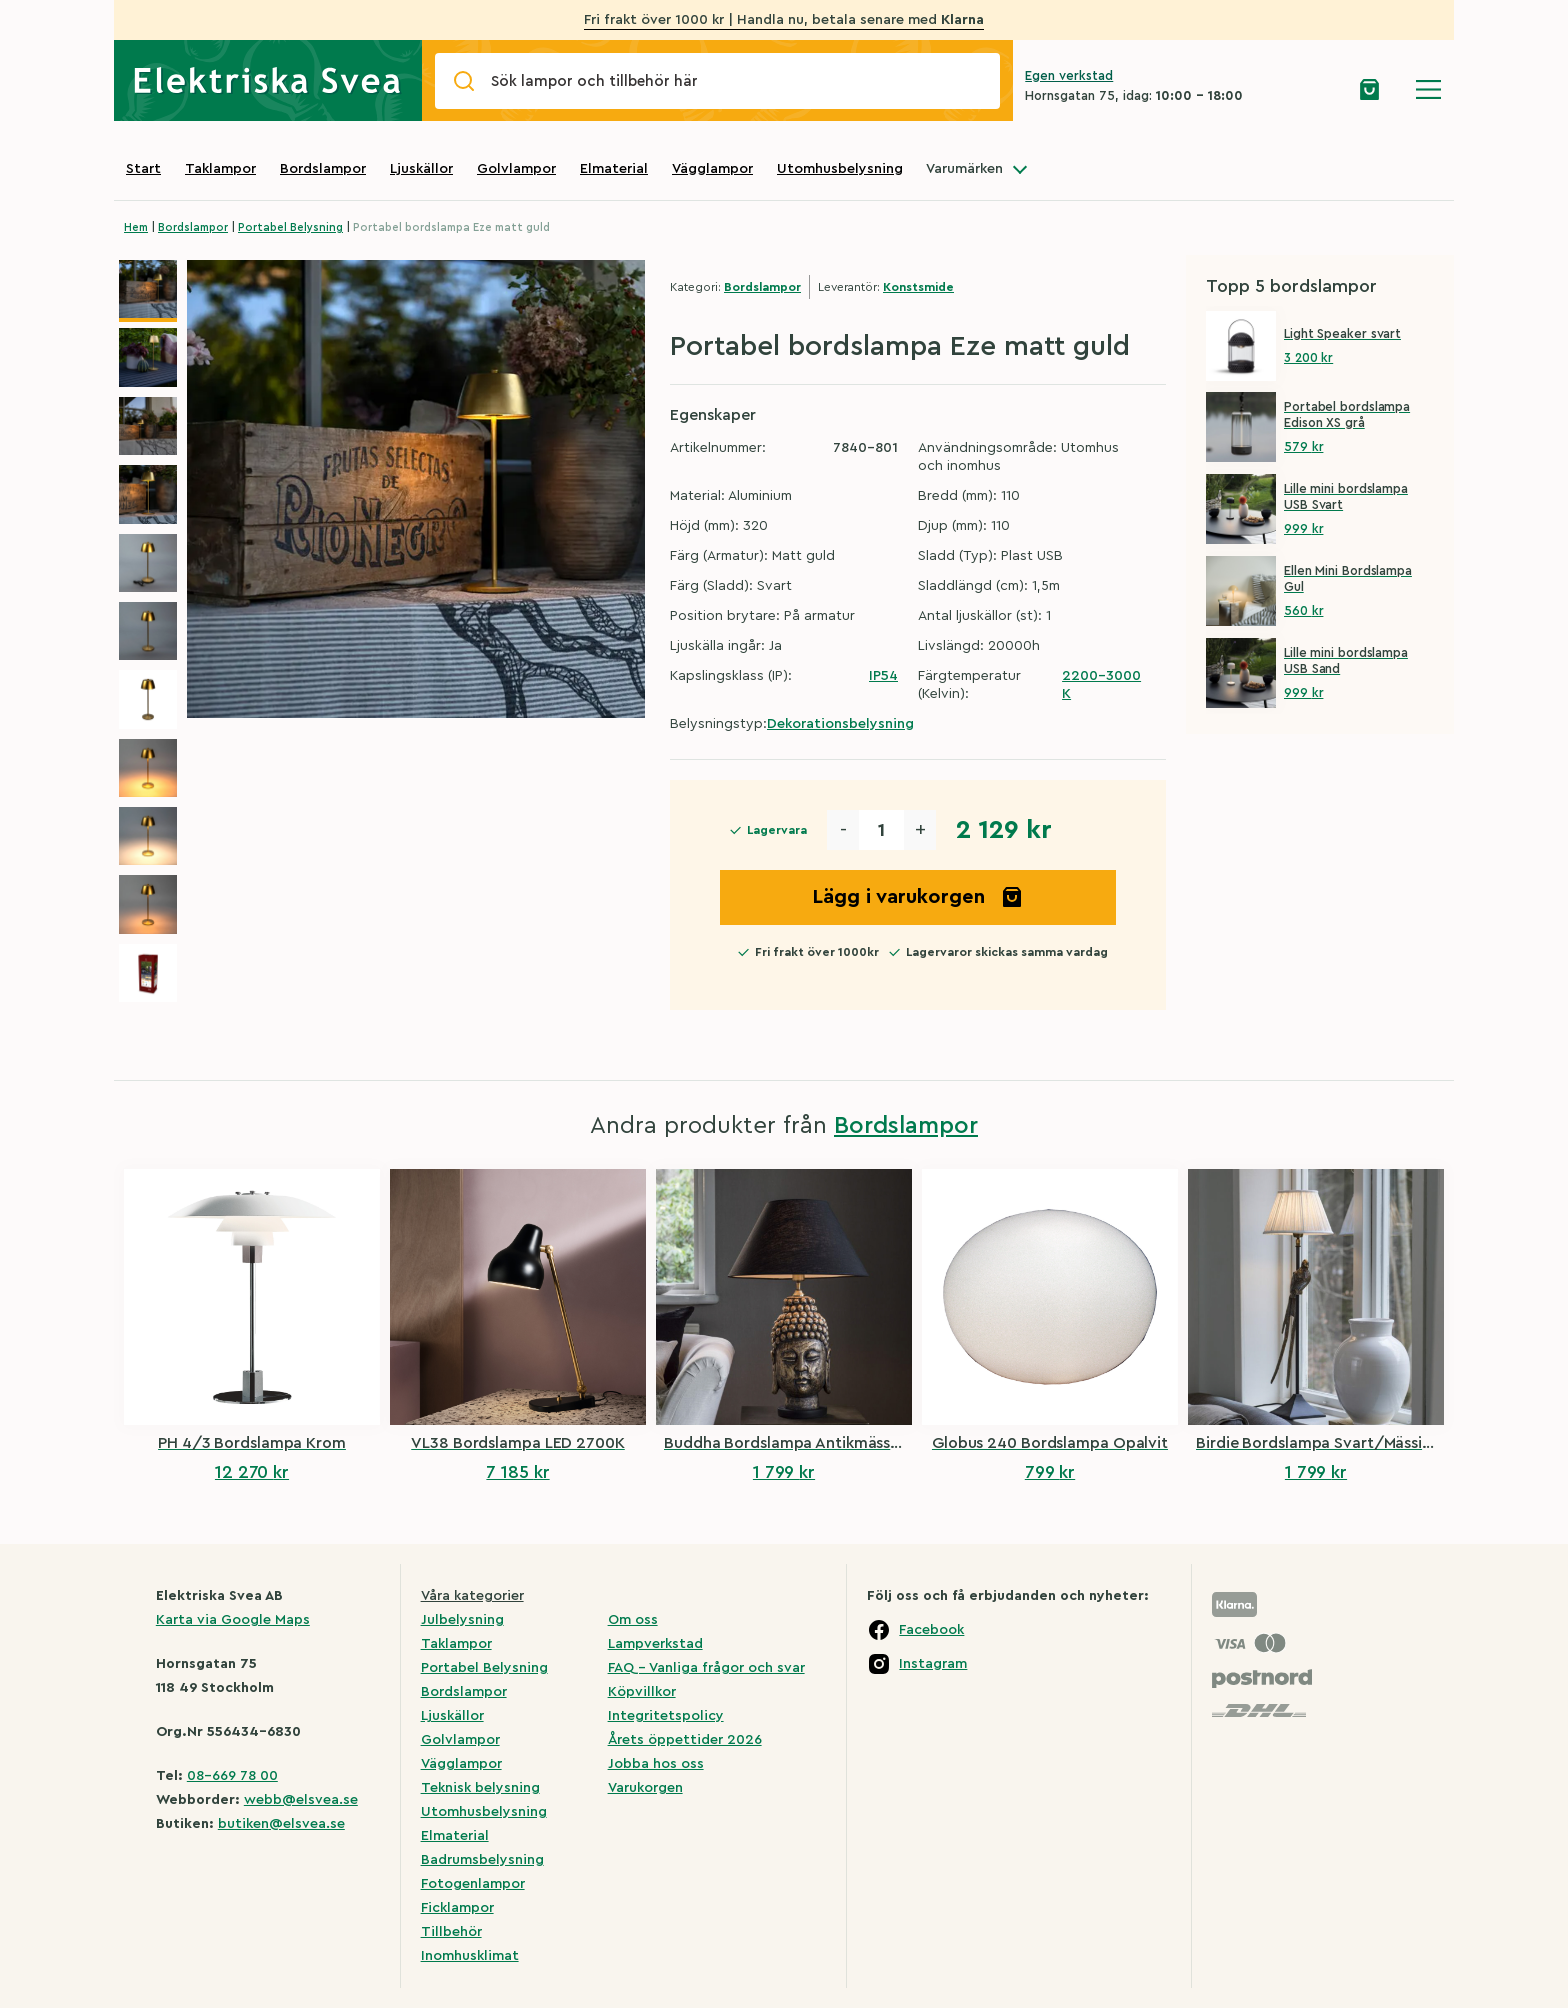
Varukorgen (645, 1788)
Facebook (931, 1630)
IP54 (883, 676)
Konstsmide (918, 287)
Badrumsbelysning (482, 1860)
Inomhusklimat (470, 1956)
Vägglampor (712, 169)
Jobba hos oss (656, 1764)
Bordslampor (323, 169)
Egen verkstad (1069, 75)
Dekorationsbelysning (840, 724)
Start (143, 169)
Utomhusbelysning (840, 169)
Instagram (933, 1664)
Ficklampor (457, 1908)
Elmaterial (614, 169)
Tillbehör (451, 1932)
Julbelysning (462, 1620)
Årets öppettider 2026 (685, 1740)
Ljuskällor (421, 169)
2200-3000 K (1101, 685)
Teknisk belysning (480, 1788)
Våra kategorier (472, 1596)
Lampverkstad (655, 1644)
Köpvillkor (642, 1692)
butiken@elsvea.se (281, 1824)
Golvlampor (516, 169)
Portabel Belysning (290, 227)
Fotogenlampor (473, 1884)
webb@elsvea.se (301, 1800)
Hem (136, 227)
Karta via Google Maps (233, 1620)
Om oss (633, 1620)
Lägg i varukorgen (918, 897)
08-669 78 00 (232, 1776)
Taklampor (220, 169)
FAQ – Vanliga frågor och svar (706, 1668)
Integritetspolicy (666, 1716)
